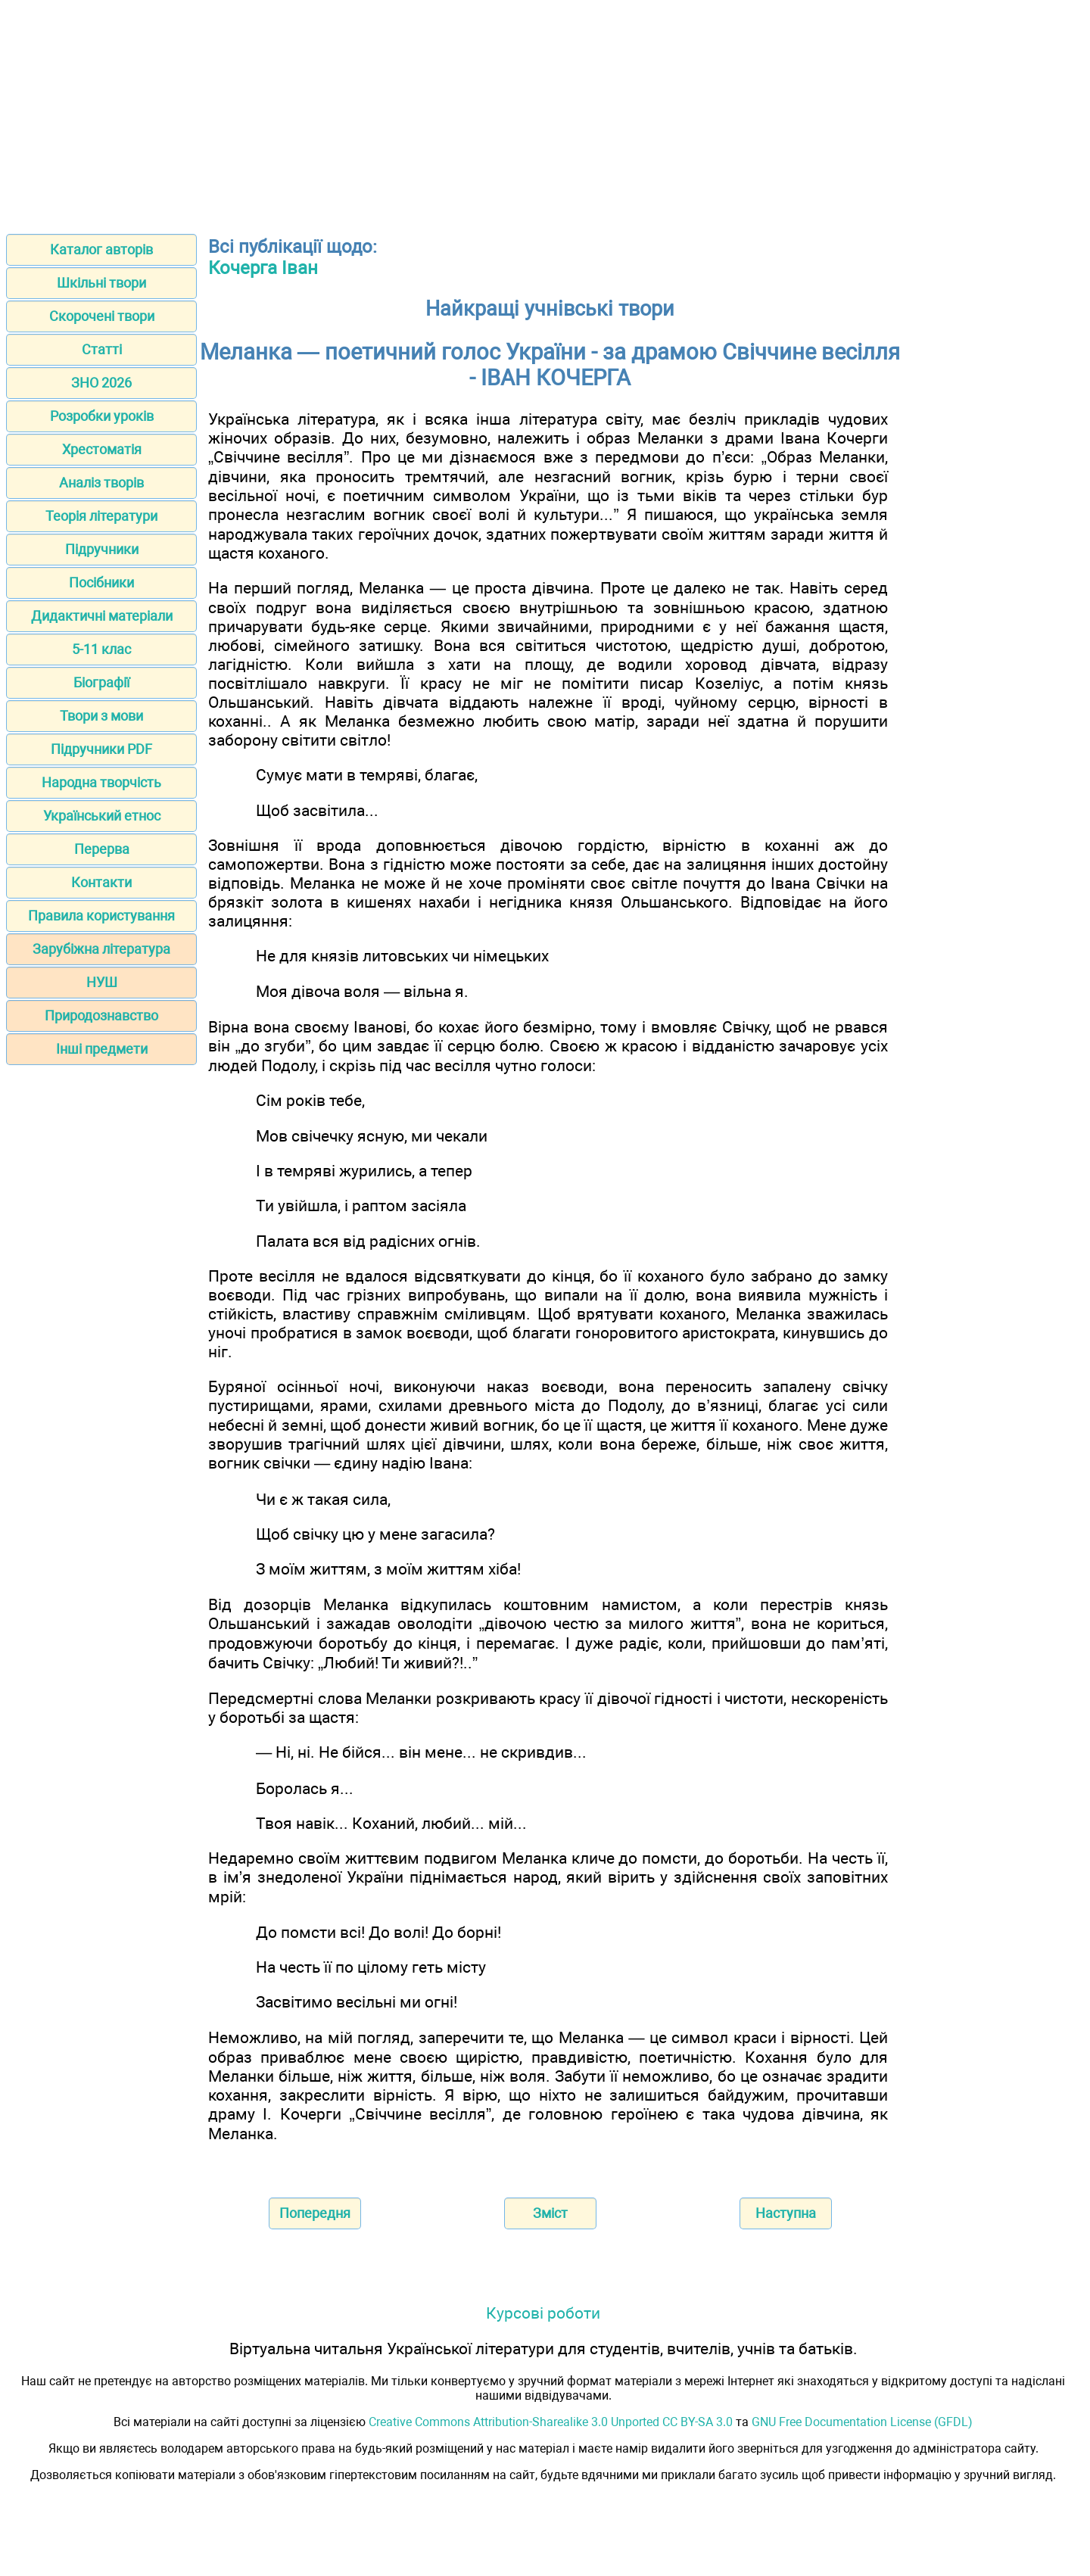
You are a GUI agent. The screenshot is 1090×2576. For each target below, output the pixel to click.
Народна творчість (101, 782)
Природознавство (101, 1015)
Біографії (101, 682)
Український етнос (101, 816)
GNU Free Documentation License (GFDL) (862, 2422)
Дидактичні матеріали (102, 616)
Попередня (314, 2213)
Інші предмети (102, 1049)
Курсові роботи (543, 2312)
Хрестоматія (102, 449)
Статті (102, 349)
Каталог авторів (101, 249)
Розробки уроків (102, 416)
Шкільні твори (101, 283)
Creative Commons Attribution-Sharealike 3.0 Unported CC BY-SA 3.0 (551, 2422)
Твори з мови (101, 716)
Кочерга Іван (263, 268)
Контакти (101, 882)
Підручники (102, 549)
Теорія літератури (101, 516)
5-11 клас (101, 649)
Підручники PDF (101, 749)
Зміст (550, 2213)
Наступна (785, 2213)
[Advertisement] (545, 112)
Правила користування (101, 916)
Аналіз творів (101, 483)
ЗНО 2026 (101, 383)
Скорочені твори (101, 316)
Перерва (101, 849)
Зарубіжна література (101, 949)
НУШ (101, 982)
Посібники (101, 582)
